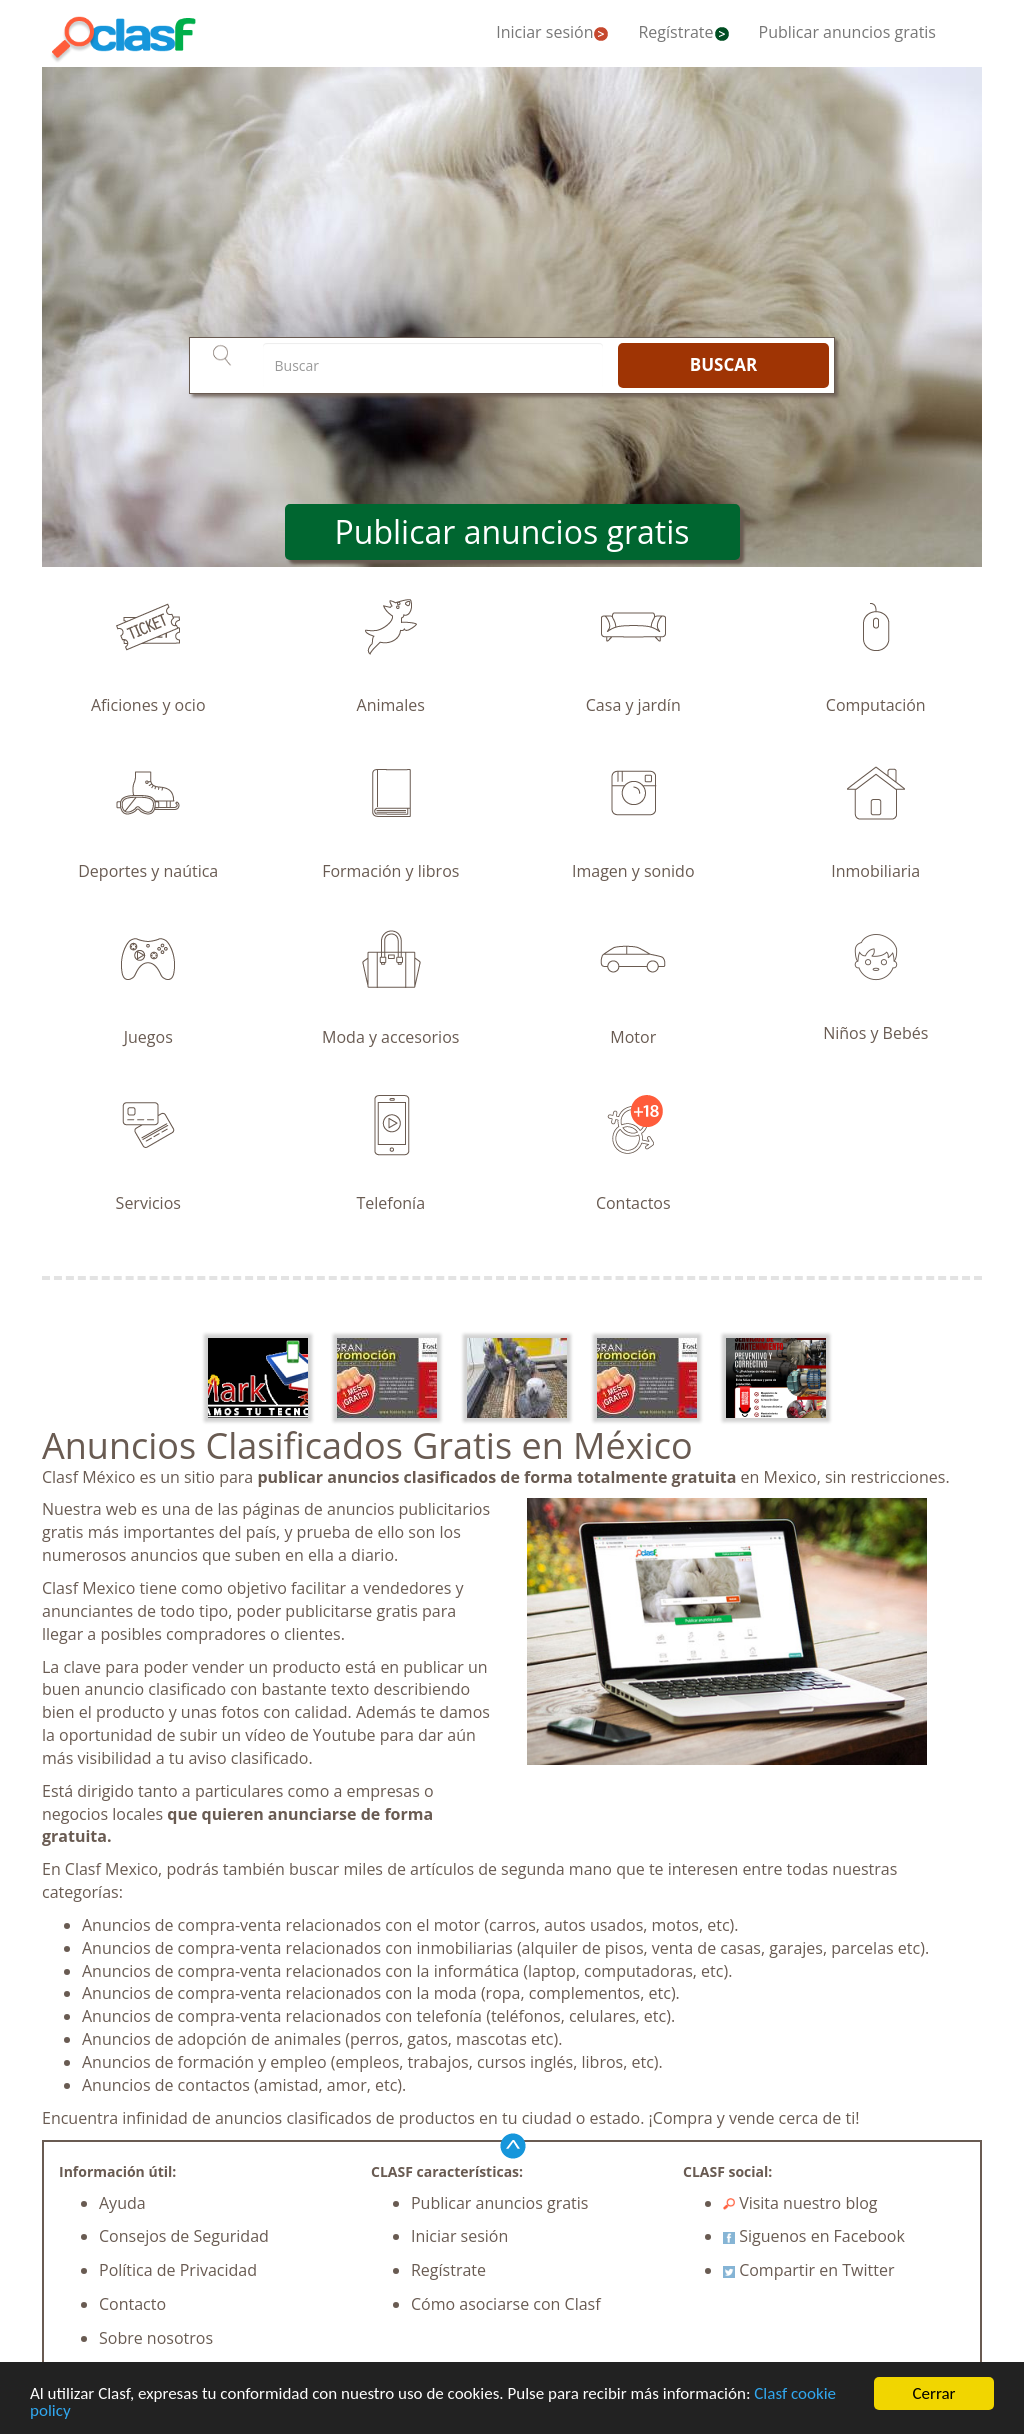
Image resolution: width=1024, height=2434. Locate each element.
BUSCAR (723, 364)
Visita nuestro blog (800, 2203)
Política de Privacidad (178, 2270)
